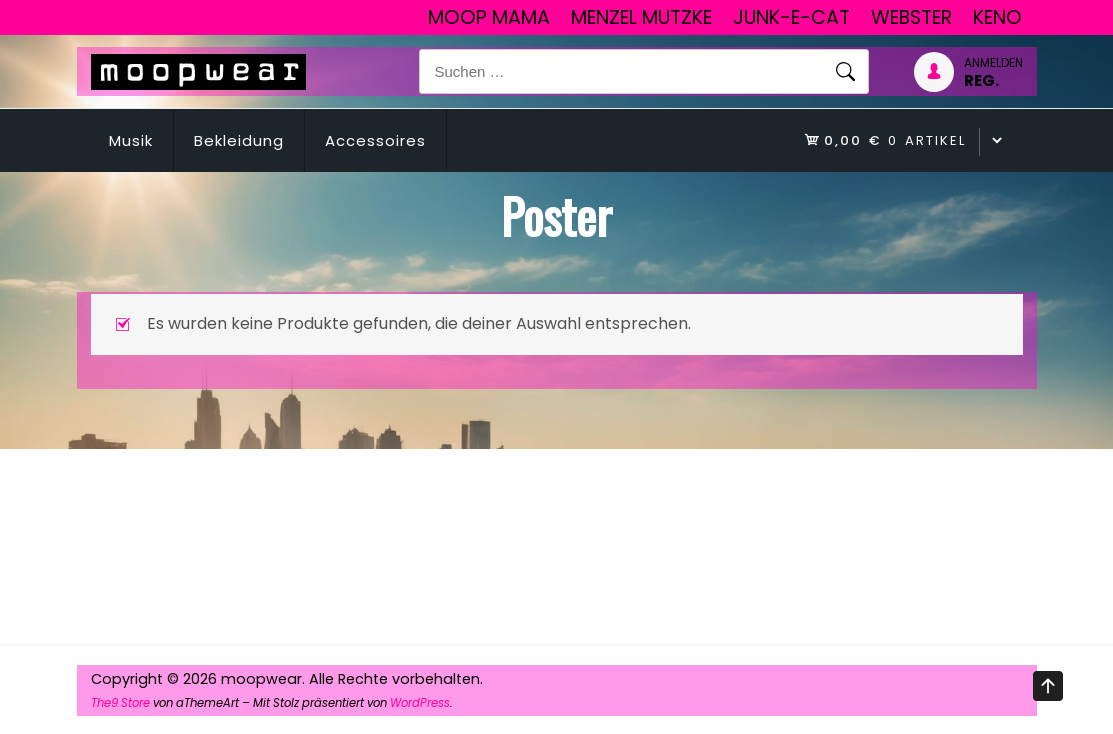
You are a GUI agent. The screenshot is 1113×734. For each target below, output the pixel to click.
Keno (997, 17)
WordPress (420, 703)
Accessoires (375, 140)
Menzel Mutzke (641, 17)
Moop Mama (489, 17)
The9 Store (120, 703)
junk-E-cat (791, 17)
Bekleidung (239, 140)
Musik (131, 140)
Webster (911, 17)
